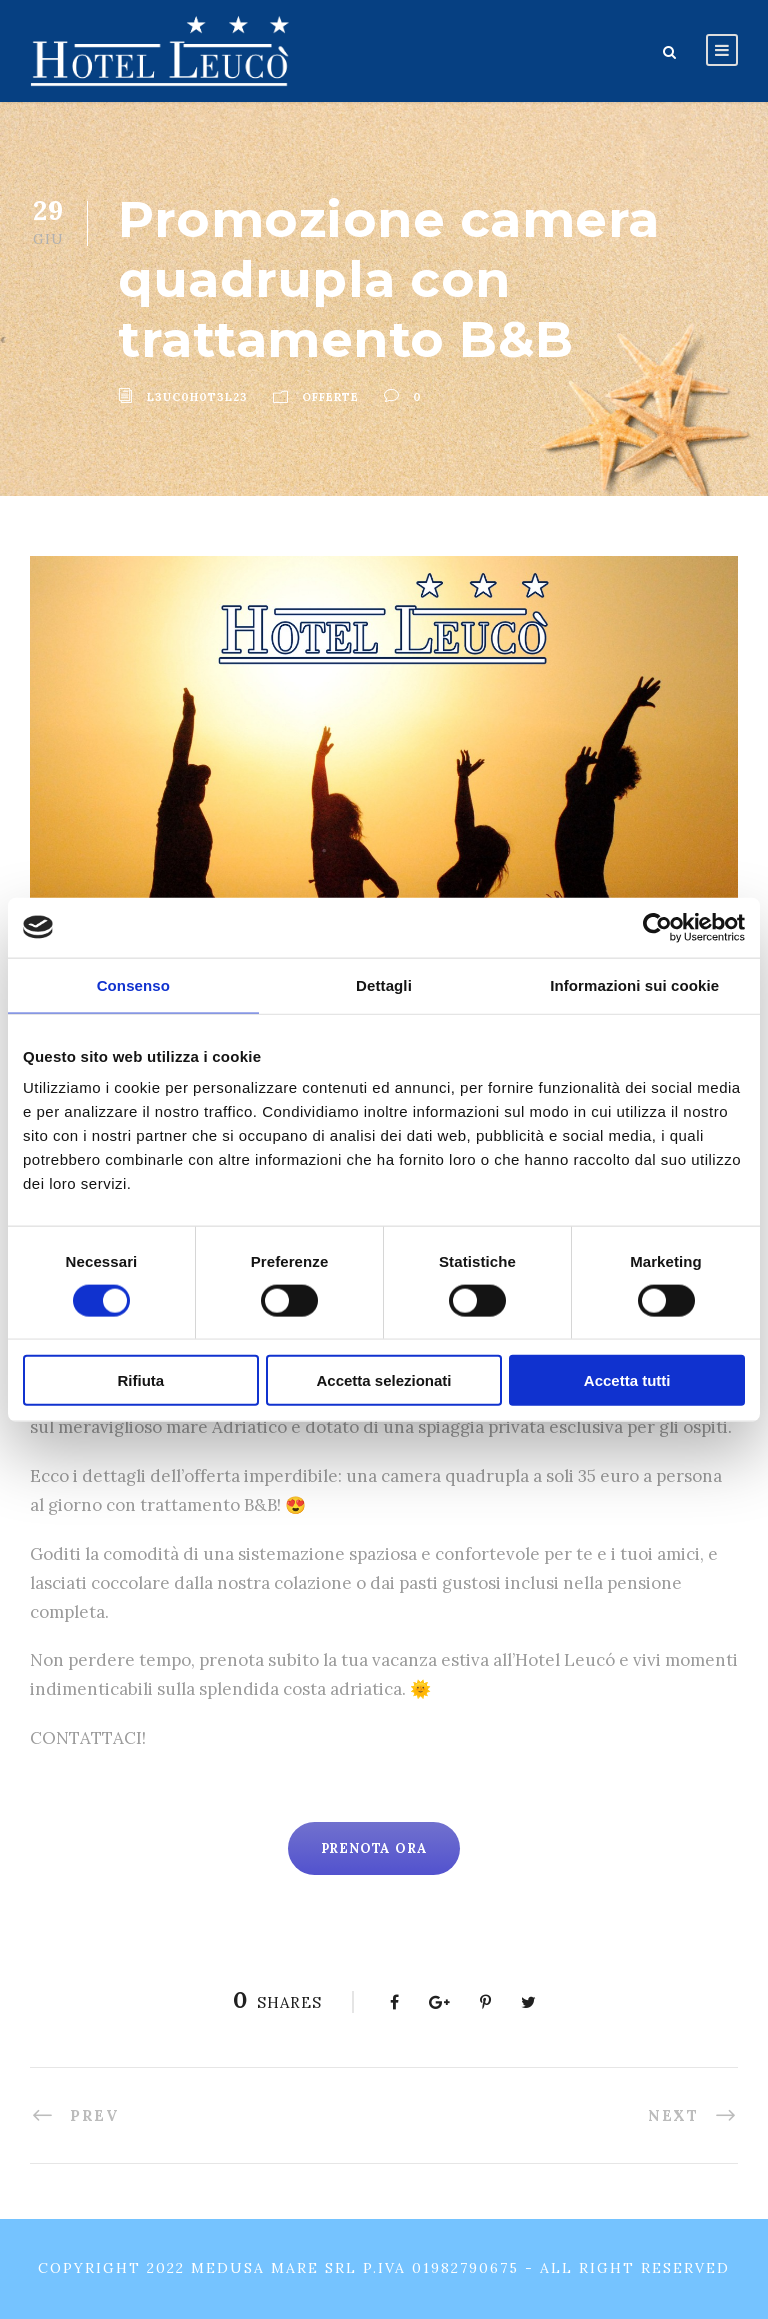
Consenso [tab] (133, 984)
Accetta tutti (627, 1380)
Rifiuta (140, 1380)
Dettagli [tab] (384, 984)
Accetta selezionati (383, 1380)
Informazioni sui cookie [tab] (634, 984)
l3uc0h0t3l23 (197, 397)
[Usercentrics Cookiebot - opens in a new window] (657, 927)
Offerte (330, 397)
